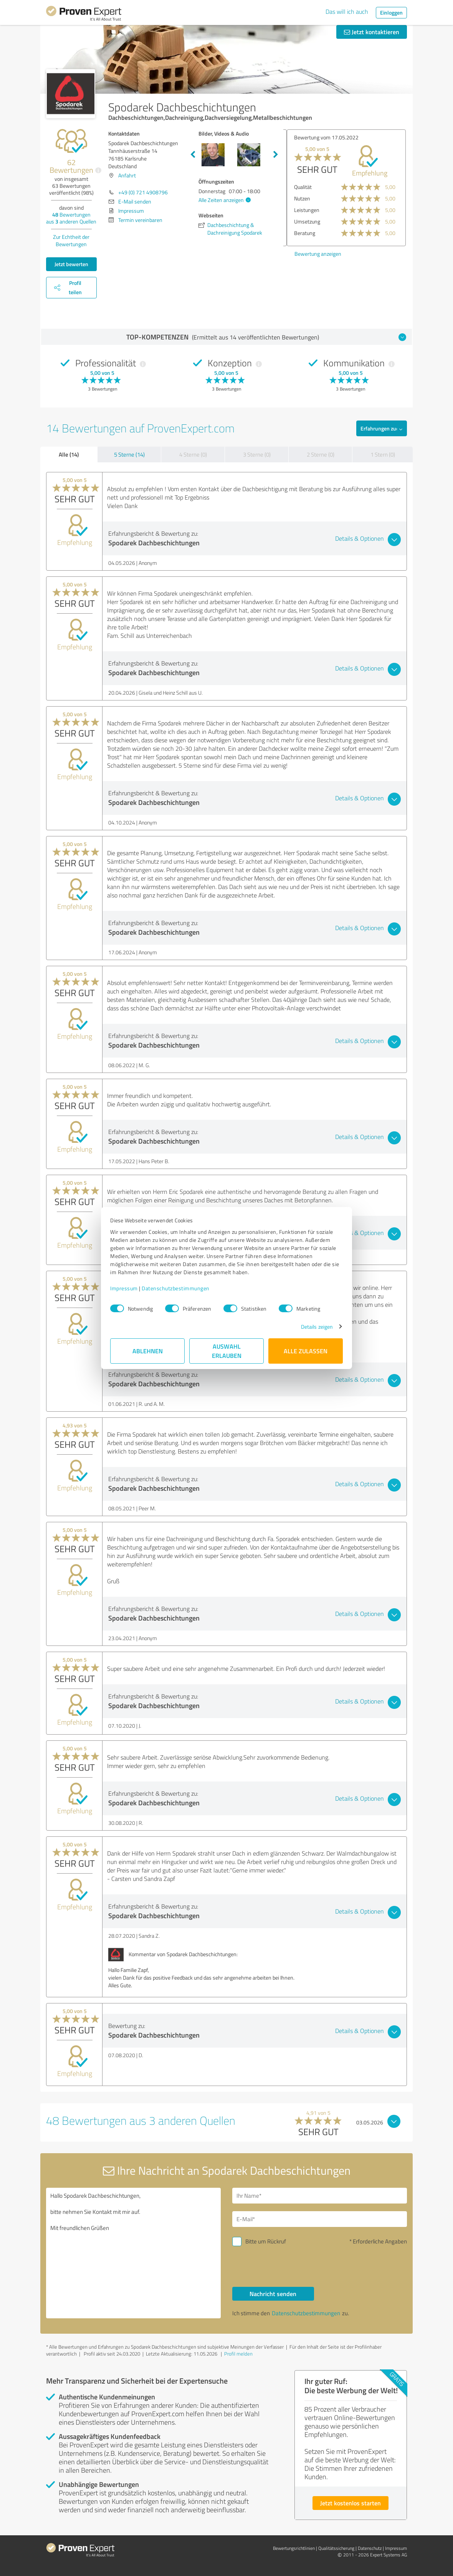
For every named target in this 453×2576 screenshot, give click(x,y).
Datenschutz (370, 2548)
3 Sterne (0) (257, 454)
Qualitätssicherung (336, 2548)
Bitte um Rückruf (265, 2241)
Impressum (124, 1288)
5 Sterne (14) (129, 454)
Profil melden (238, 2353)
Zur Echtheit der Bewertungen (71, 240)
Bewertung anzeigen (314, 253)
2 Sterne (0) (320, 454)
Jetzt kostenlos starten (350, 2502)
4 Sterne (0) (193, 454)
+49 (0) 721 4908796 (143, 192)
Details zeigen (317, 1326)
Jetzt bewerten (71, 264)
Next (275, 155)
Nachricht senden (273, 2293)
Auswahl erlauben (226, 1351)
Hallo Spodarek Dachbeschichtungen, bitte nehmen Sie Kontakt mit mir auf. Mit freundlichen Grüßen (133, 2253)
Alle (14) (69, 454)
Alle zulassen (305, 1350)
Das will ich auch (347, 11)
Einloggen (391, 12)
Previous (193, 155)
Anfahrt (127, 175)
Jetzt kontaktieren (371, 31)
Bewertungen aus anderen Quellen (71, 218)
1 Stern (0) (382, 454)
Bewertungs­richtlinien (294, 2548)
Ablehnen (147, 1350)
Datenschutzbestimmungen (176, 1288)
